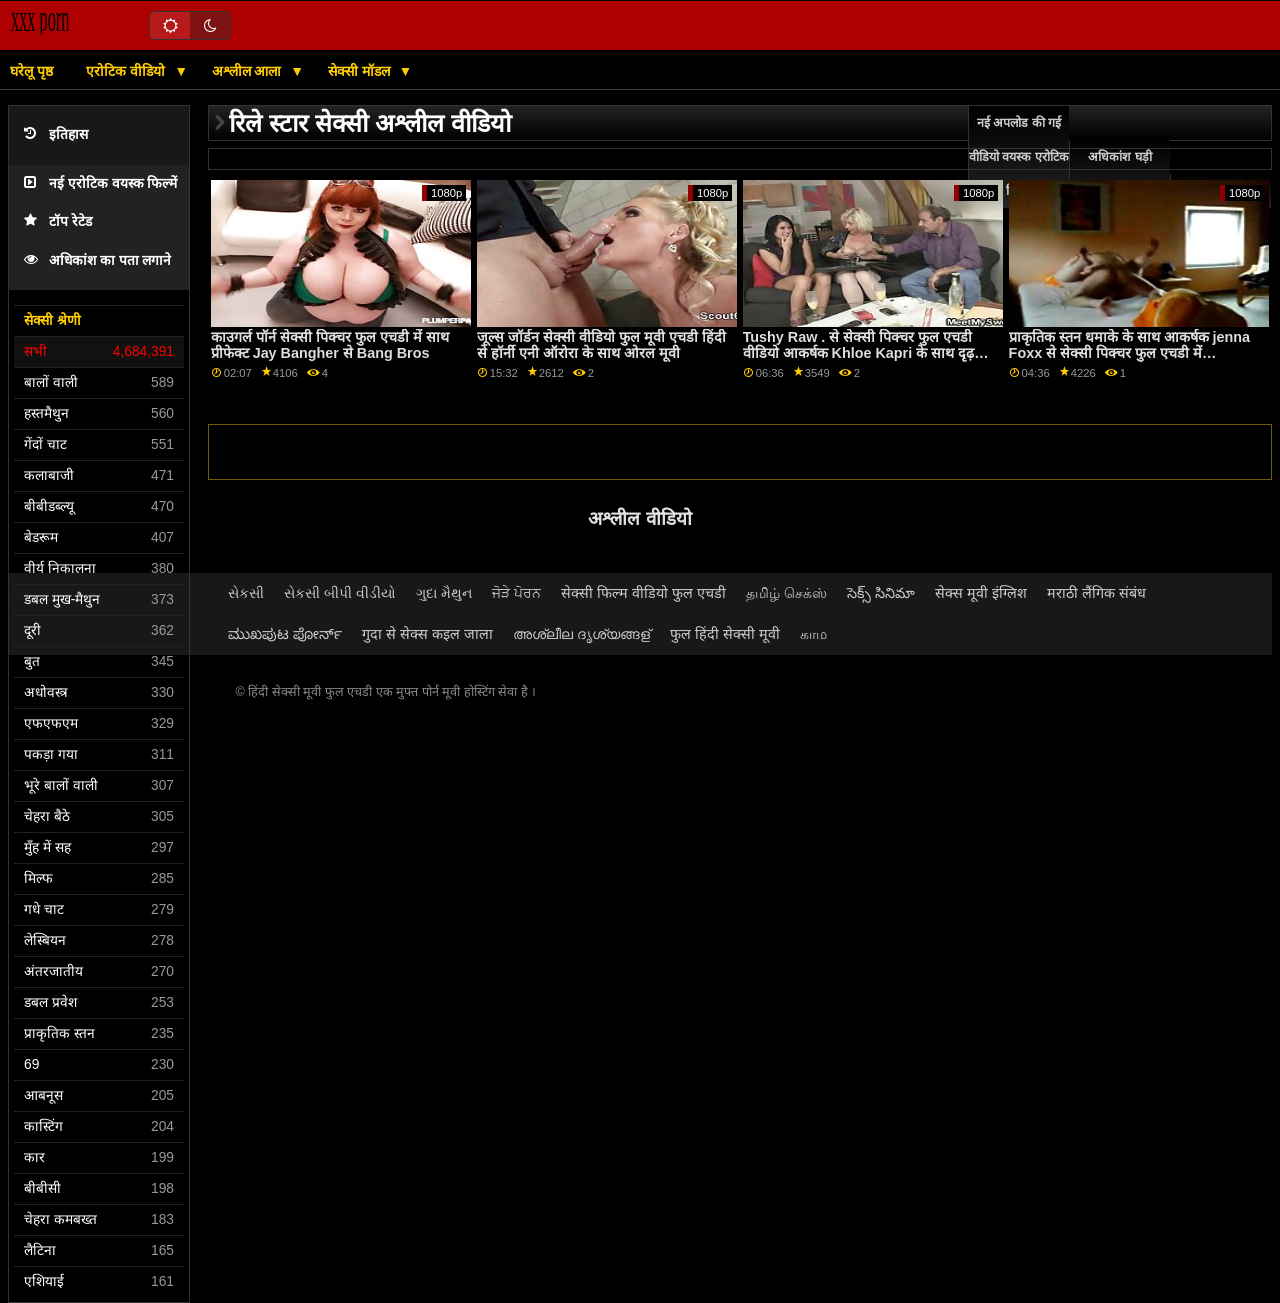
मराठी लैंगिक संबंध (1096, 593)
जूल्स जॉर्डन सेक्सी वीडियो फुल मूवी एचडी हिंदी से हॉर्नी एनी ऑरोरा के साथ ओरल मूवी (601, 345)
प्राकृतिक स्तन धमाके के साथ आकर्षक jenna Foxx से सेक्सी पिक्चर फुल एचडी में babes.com (1129, 353)
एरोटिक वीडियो (127, 71)
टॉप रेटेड (58, 221)
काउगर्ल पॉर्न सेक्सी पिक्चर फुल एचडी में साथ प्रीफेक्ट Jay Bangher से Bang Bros (330, 345)
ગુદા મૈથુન (444, 593)
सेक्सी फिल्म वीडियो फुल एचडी (643, 593)
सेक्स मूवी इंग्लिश (981, 593)
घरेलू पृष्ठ (31, 71)
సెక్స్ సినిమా (881, 593)
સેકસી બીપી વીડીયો (340, 593)
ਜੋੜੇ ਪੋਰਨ (516, 593)
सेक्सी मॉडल (361, 71)
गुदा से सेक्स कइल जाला (427, 634)
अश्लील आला (249, 71)
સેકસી (246, 593)
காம (813, 634)
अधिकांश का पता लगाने (97, 260)
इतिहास (56, 134)
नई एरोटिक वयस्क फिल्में (100, 183)
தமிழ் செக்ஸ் (786, 593)
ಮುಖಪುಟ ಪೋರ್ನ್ (285, 634)
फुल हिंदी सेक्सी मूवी (725, 634)
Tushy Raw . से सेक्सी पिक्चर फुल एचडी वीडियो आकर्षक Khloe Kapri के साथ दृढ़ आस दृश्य (859, 353)
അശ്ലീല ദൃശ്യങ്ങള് (581, 634)
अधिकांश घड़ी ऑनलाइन (1119, 174)
